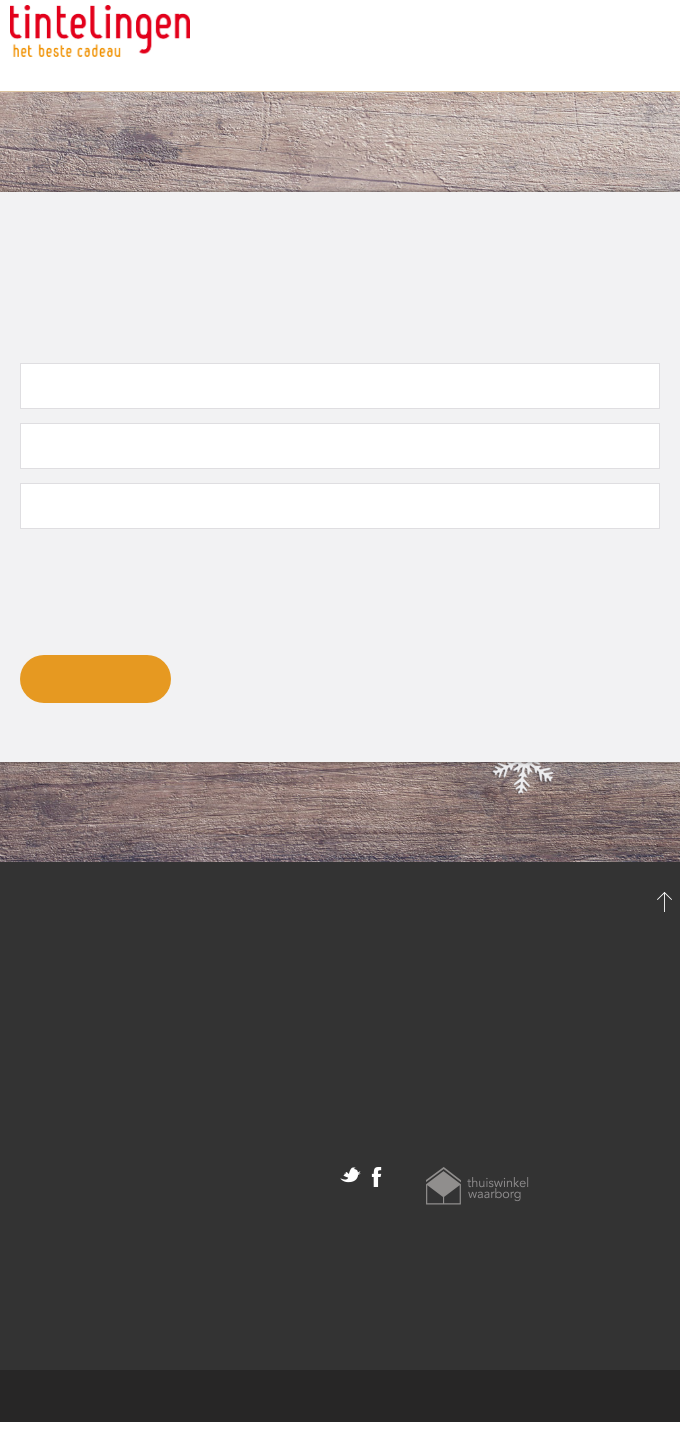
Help (357, 1039)
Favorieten (48, 1047)
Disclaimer (48, 1221)
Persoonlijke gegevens (90, 995)
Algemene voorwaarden (96, 1195)
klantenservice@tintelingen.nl (449, 1013)
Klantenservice (605, 46)
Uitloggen (44, 1073)
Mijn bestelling (64, 1021)
